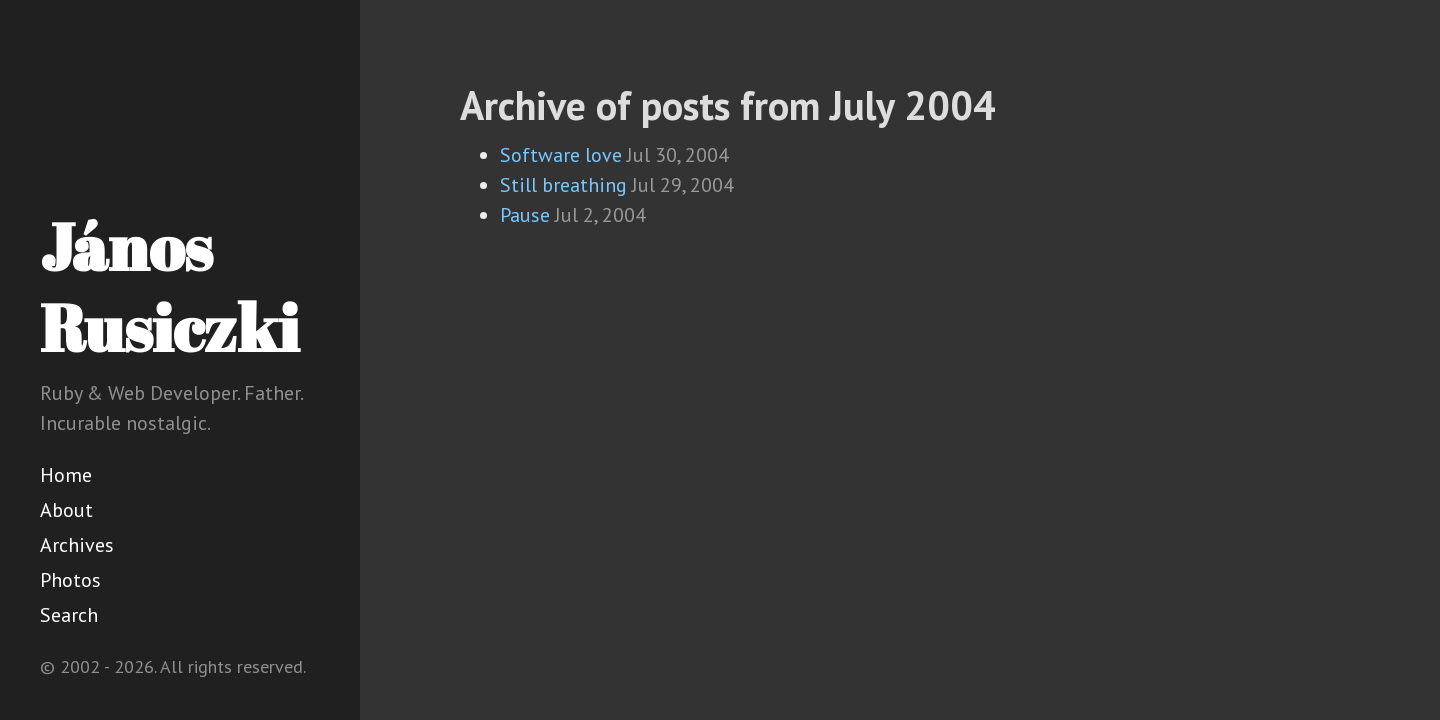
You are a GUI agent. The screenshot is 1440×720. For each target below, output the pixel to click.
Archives (77, 545)
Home (66, 475)
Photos (70, 580)
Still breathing (563, 185)
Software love (561, 155)
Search (69, 615)
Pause (525, 215)
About (66, 510)
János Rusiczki (169, 286)
